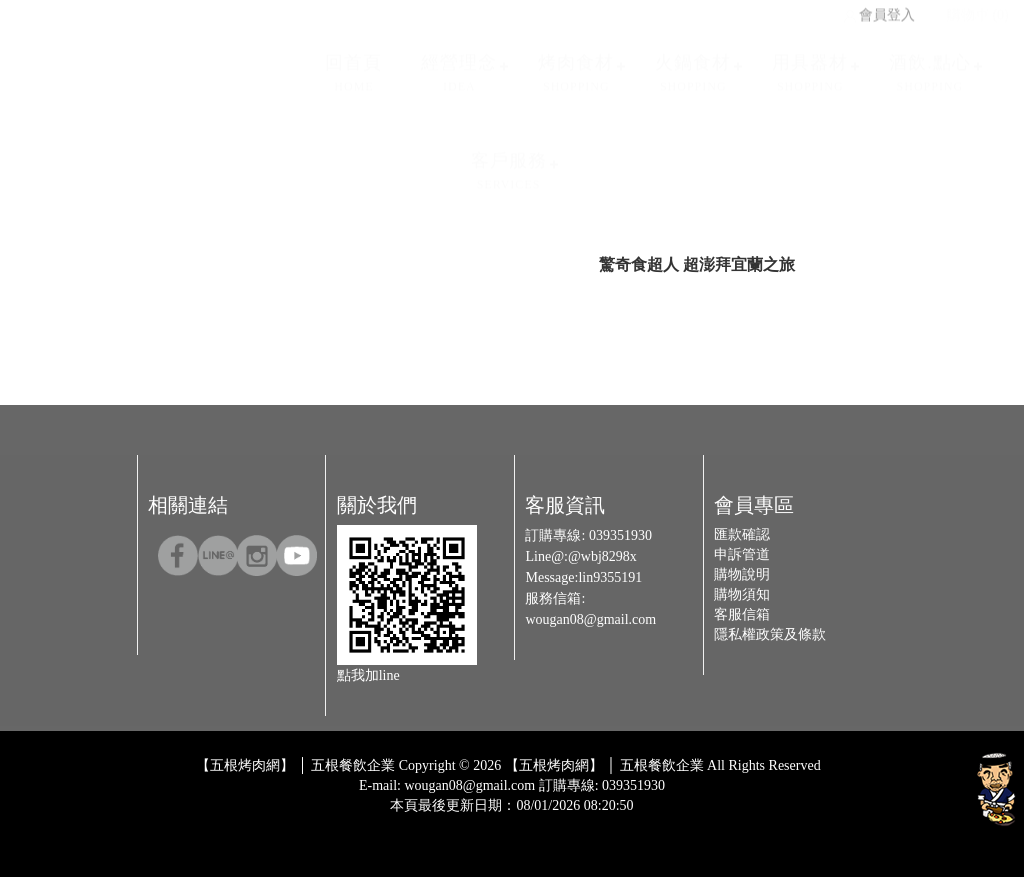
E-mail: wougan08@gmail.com (447, 785)
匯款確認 (742, 534)
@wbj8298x (602, 556)
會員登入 (878, 9)
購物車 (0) (969, 9)
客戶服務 (509, 165)
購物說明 (742, 574)
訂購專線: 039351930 (602, 785)
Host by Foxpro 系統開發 (590, 821)
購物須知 (742, 594)
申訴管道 (742, 554)
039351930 (620, 535)
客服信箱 (742, 614)
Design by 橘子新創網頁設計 (446, 821)
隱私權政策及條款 (770, 634)
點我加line (368, 675)
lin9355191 (610, 577)
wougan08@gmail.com (590, 619)
